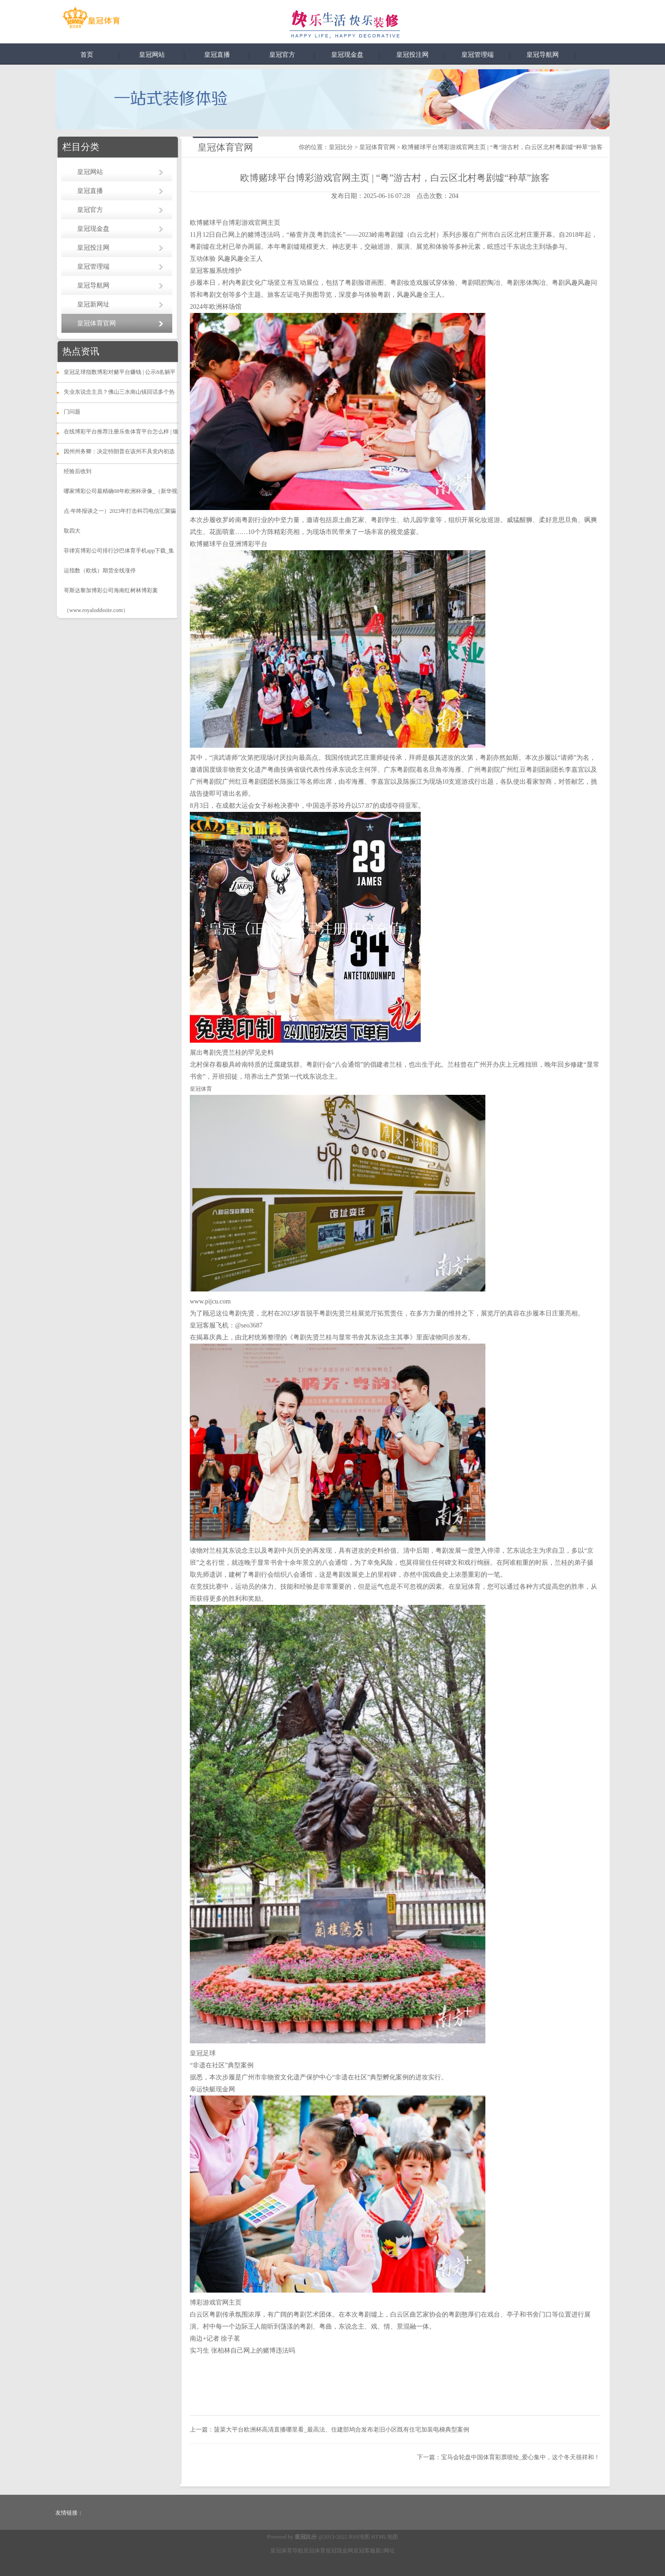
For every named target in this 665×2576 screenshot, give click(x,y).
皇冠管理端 (477, 54)
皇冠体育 (314, 2550)
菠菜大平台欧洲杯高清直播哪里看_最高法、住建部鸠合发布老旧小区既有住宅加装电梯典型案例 (341, 2429)
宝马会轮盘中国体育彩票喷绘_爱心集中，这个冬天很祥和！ (520, 2457)
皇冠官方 (282, 54)
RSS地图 (359, 2537)
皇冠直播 (217, 54)
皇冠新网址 (93, 304)
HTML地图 (384, 2537)
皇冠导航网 (542, 54)
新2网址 (385, 2550)
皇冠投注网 (412, 54)
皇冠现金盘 (347, 54)
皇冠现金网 (339, 2550)
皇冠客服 (364, 2550)
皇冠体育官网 (96, 323)
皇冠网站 (152, 54)
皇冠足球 (203, 2053)
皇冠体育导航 (286, 2550)
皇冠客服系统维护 (216, 270)
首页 (86, 54)
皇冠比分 (341, 147)
